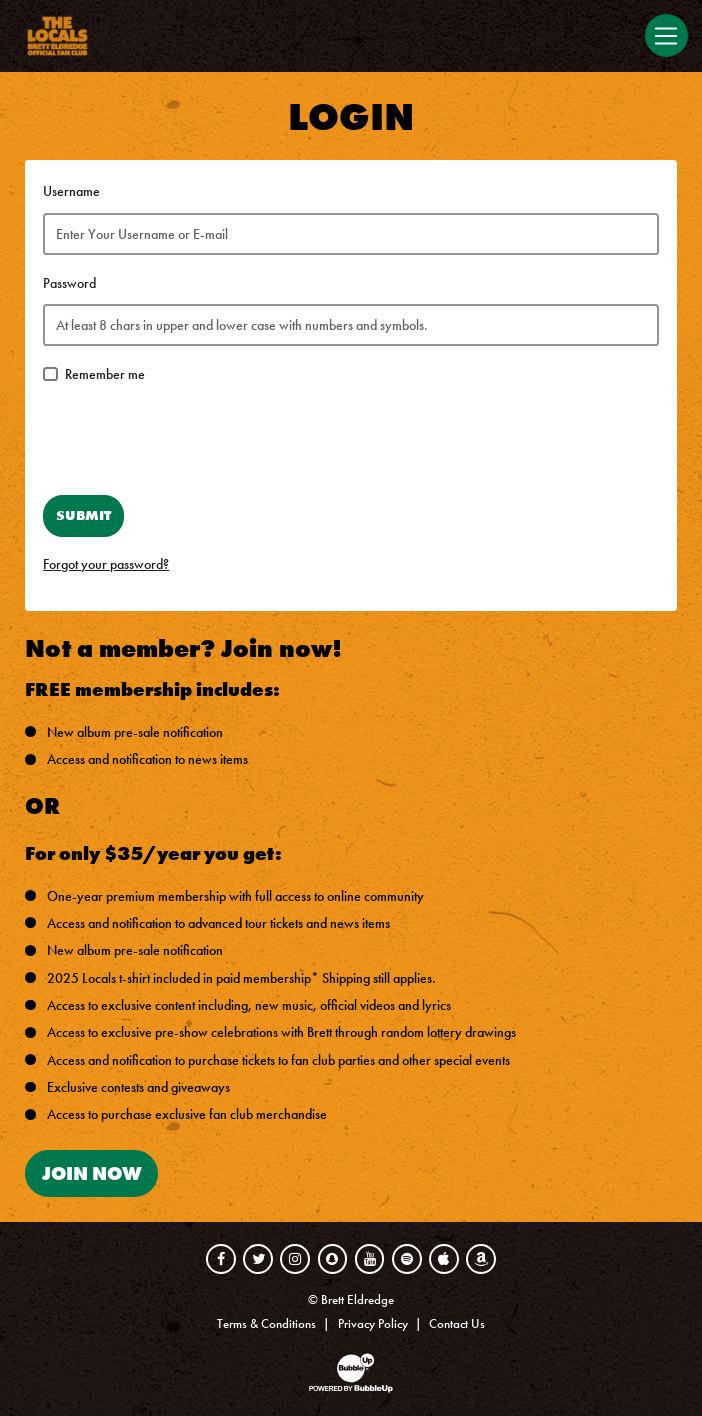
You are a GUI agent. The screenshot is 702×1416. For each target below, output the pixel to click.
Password (69, 283)
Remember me (105, 374)
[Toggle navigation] (666, 35)
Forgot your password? (106, 564)
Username (71, 191)
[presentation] (195, 441)
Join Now (92, 1173)
